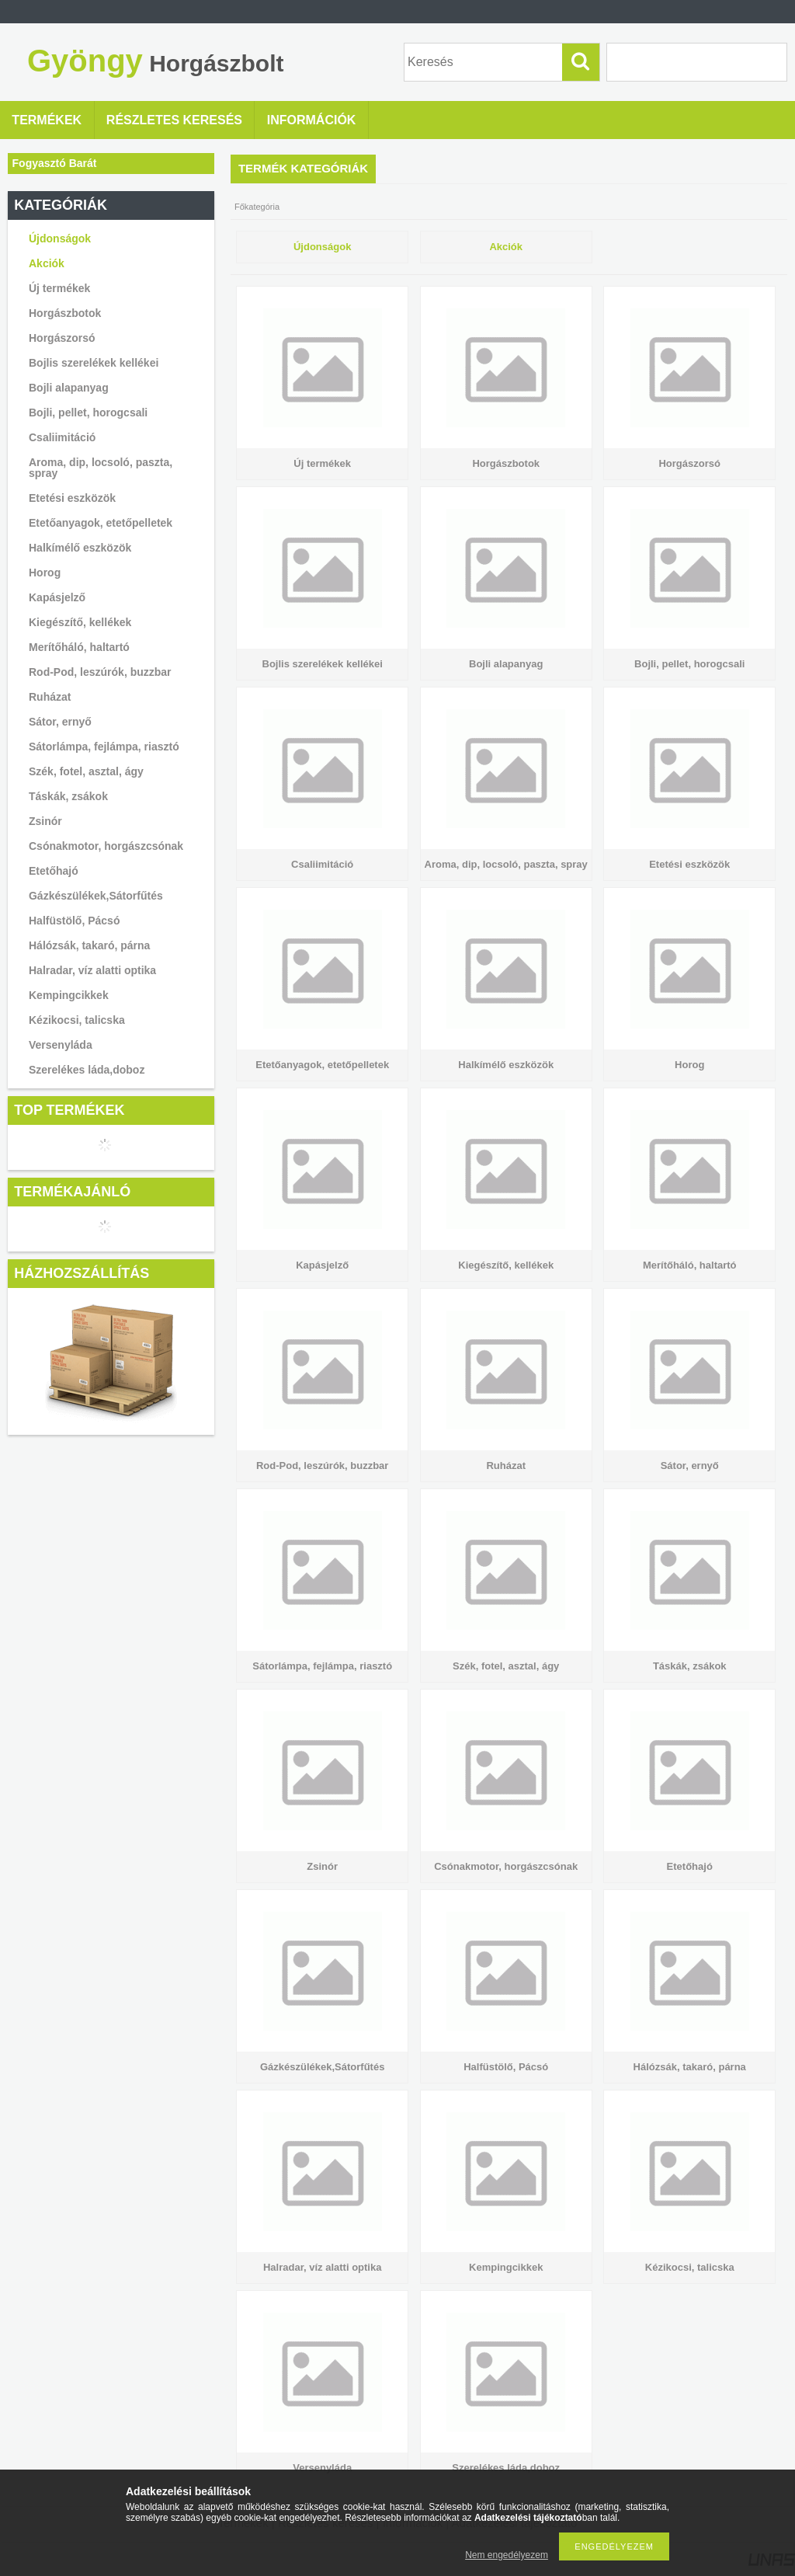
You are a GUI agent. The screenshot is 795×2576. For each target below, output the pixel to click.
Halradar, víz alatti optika (92, 970)
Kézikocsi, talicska (77, 1020)
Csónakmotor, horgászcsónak (106, 846)
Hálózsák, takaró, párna (89, 945)
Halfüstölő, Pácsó (74, 920)
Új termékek (59, 288)
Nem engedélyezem (506, 2555)
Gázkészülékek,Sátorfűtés (96, 895)
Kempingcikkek (69, 995)
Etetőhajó (53, 871)
